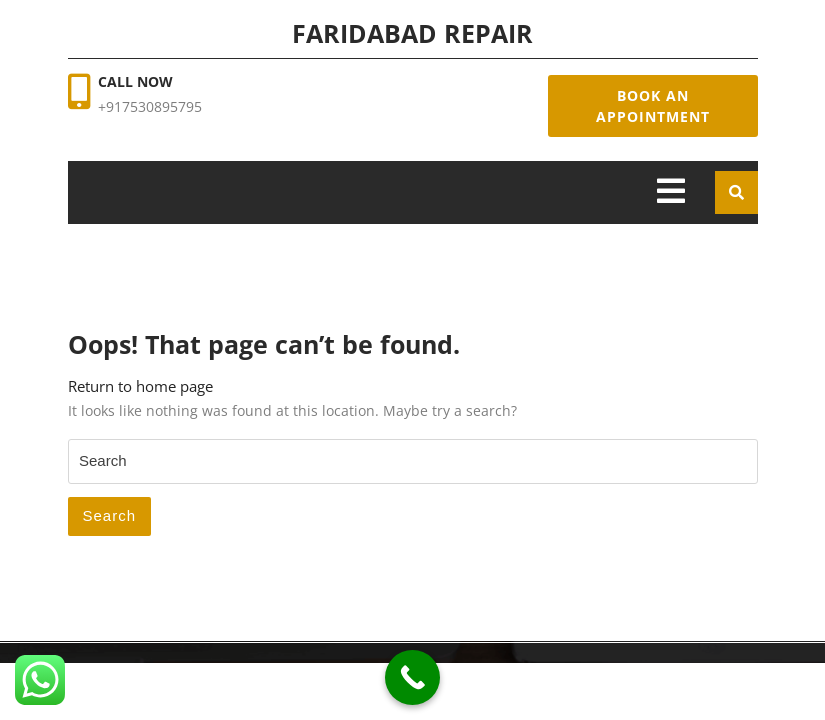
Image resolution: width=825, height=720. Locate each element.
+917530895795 (150, 106)
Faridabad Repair (412, 33)
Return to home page (140, 386)
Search (110, 515)
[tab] (671, 192)
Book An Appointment (653, 106)
